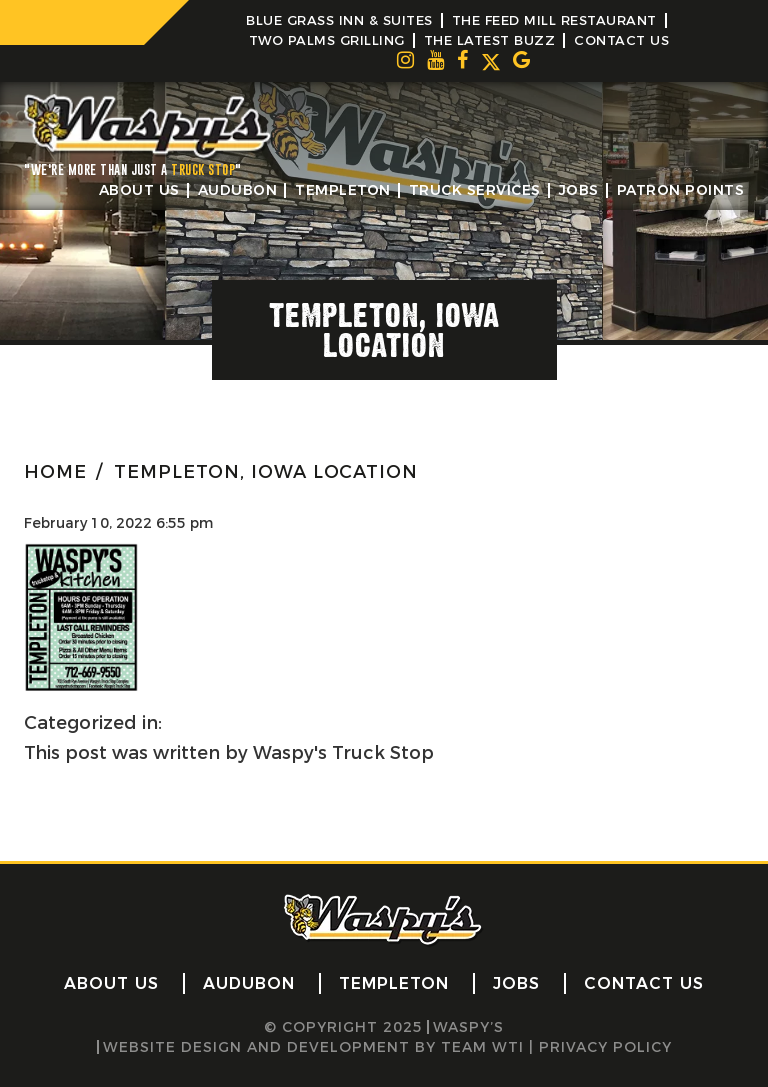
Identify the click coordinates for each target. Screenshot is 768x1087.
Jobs (579, 190)
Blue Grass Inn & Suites (339, 20)
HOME (55, 472)
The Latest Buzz (490, 40)
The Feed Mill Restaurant (554, 20)
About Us (139, 190)
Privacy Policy (605, 1047)
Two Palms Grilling (327, 40)
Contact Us (621, 40)
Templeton (343, 190)
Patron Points (681, 190)
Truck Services (475, 190)
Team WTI (482, 1047)
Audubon (238, 190)
